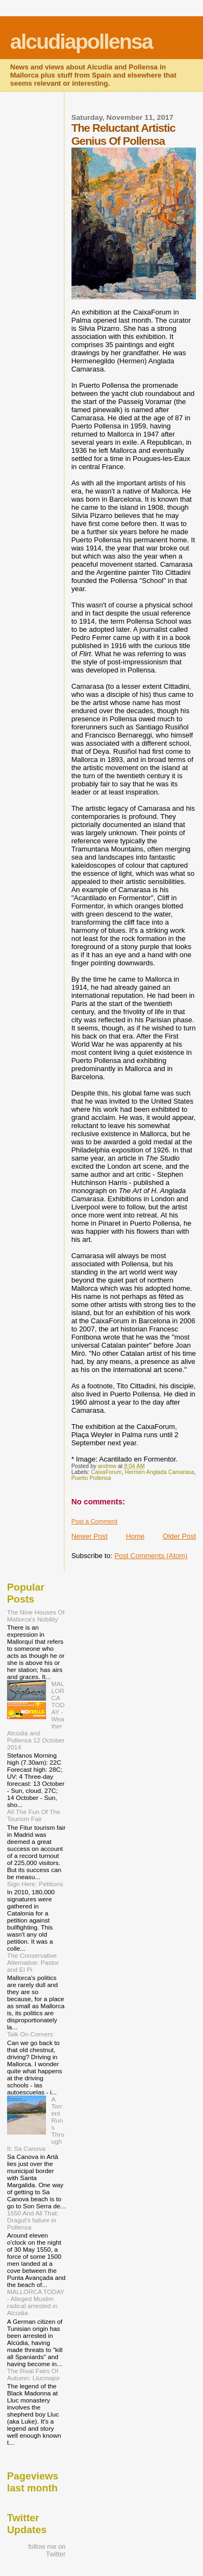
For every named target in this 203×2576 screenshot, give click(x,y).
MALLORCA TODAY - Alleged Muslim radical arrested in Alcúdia (35, 2302)
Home (135, 1536)
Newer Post (89, 1536)
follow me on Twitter (47, 2550)
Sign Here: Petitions (35, 1883)
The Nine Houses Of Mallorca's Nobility (35, 1616)
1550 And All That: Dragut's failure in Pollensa (32, 2220)
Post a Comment (94, 1521)
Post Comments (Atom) (150, 1556)
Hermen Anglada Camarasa (159, 1472)
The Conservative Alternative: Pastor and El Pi (33, 1962)
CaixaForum (106, 1472)
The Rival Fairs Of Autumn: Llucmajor (33, 2374)
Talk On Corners (30, 2033)
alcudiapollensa (81, 41)
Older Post (179, 1536)
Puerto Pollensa (91, 1478)
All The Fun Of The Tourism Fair (34, 1815)
